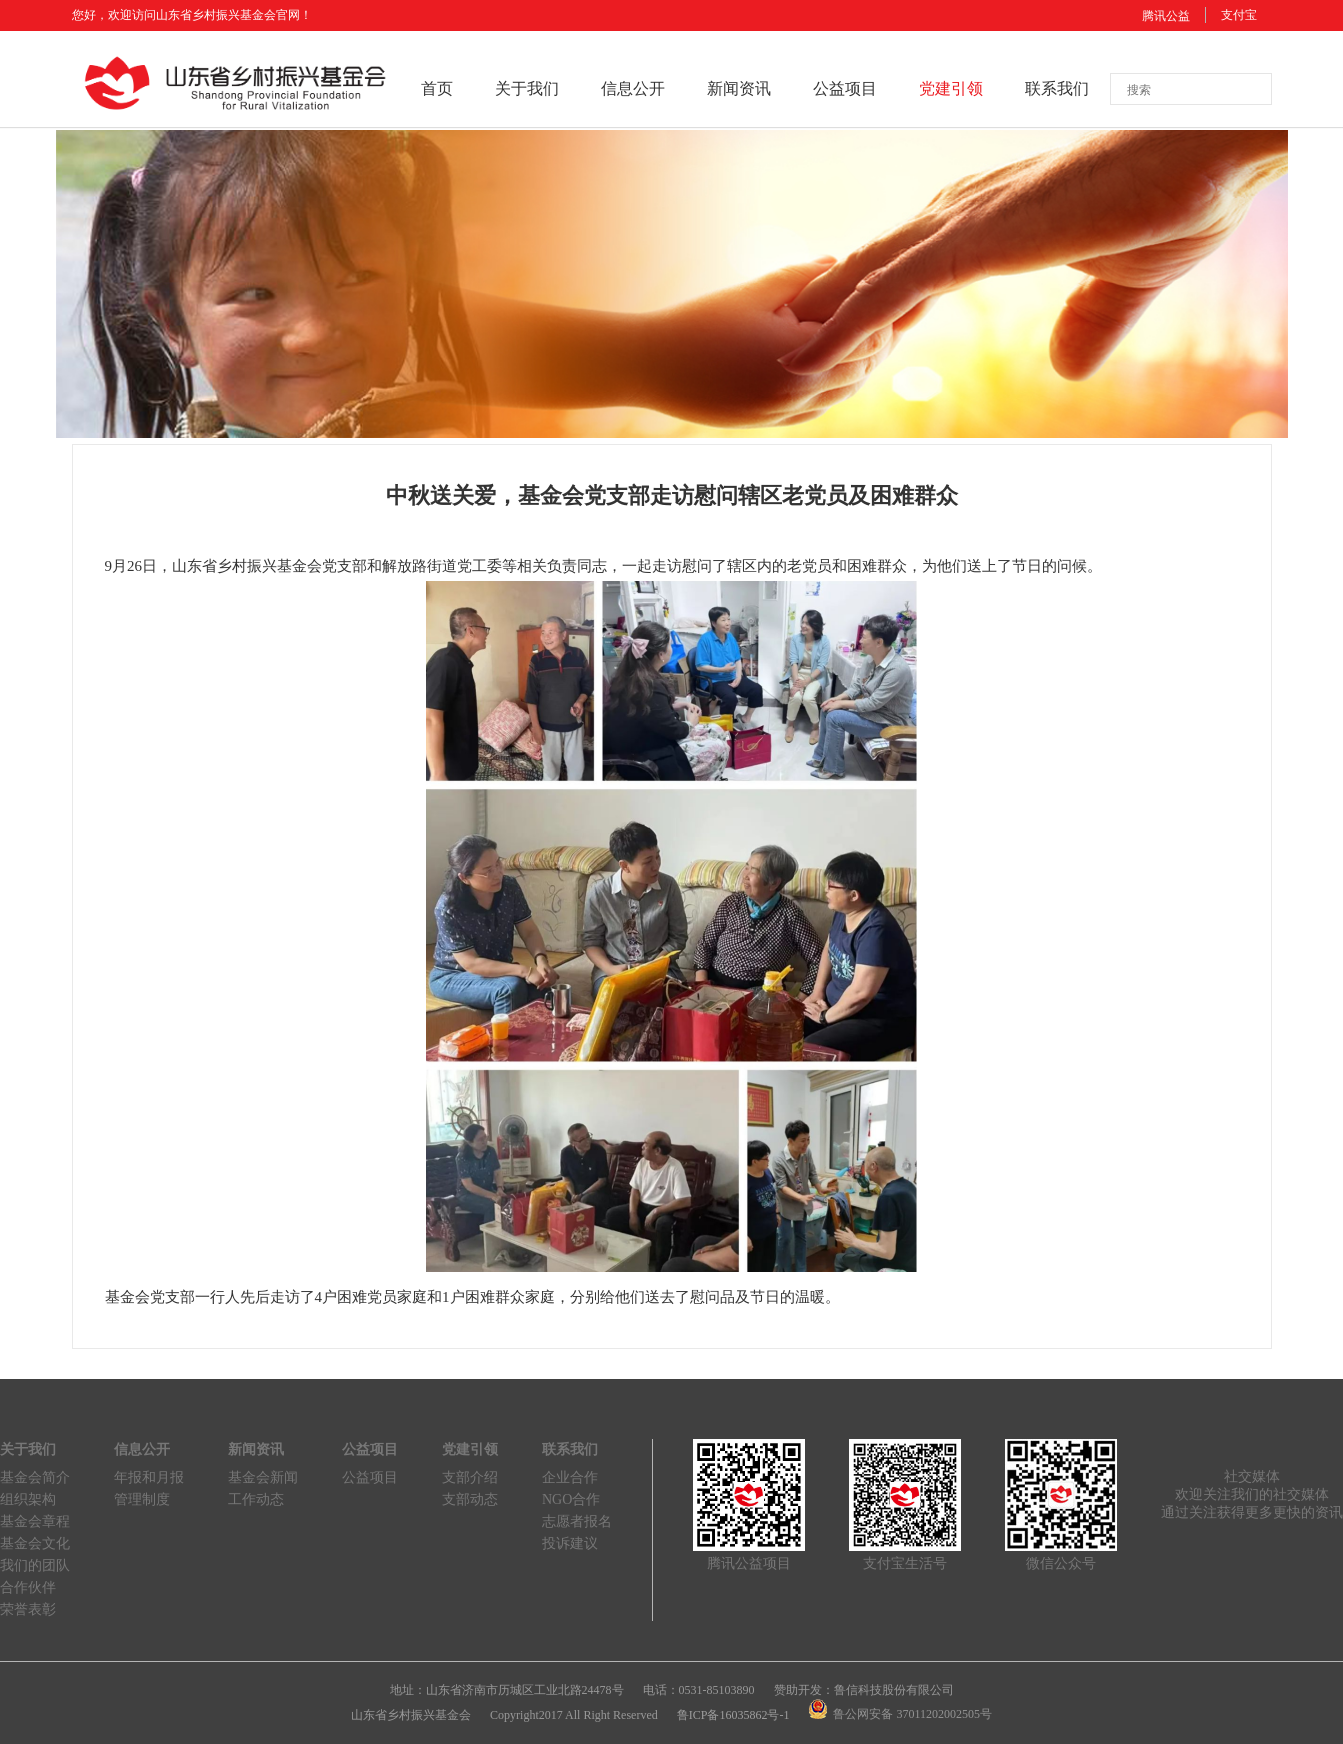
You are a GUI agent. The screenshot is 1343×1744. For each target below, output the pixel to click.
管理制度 (142, 1499)
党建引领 (951, 88)
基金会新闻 (263, 1477)
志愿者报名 (577, 1521)
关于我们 (527, 88)
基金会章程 (35, 1521)
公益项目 (845, 88)
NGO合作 (571, 1499)
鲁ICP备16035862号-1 (733, 1715)
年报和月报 (149, 1477)
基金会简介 (35, 1477)
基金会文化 (35, 1543)
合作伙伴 (28, 1587)
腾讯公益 (1166, 16)
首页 (437, 88)
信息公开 (633, 88)
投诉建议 (570, 1543)
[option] (672, 284)
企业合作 (570, 1477)
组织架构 (28, 1499)
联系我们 (1057, 88)
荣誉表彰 (28, 1609)
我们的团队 (35, 1565)
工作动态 (256, 1499)
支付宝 (1239, 15)
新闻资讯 (739, 88)
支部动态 (470, 1499)
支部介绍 (470, 1477)
